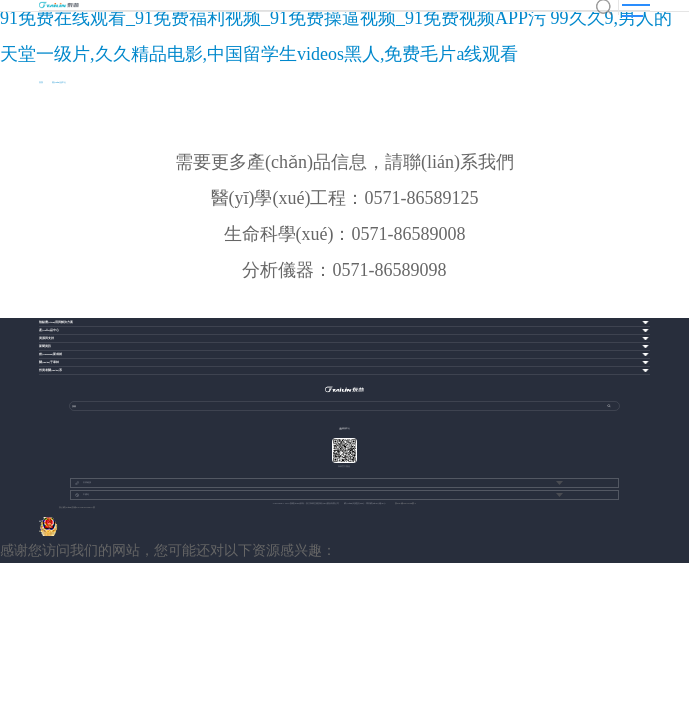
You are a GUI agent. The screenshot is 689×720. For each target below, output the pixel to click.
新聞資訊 (45, 346)
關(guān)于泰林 (49, 362)
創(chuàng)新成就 (50, 354)
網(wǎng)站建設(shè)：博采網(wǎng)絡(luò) (364, 503)
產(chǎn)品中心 (59, 82)
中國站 (82, 495)
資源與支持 (46, 338)
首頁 (41, 82)
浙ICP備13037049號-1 (405, 503)
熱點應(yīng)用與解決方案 (56, 322)
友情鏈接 (83, 483)
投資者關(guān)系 (50, 370)
